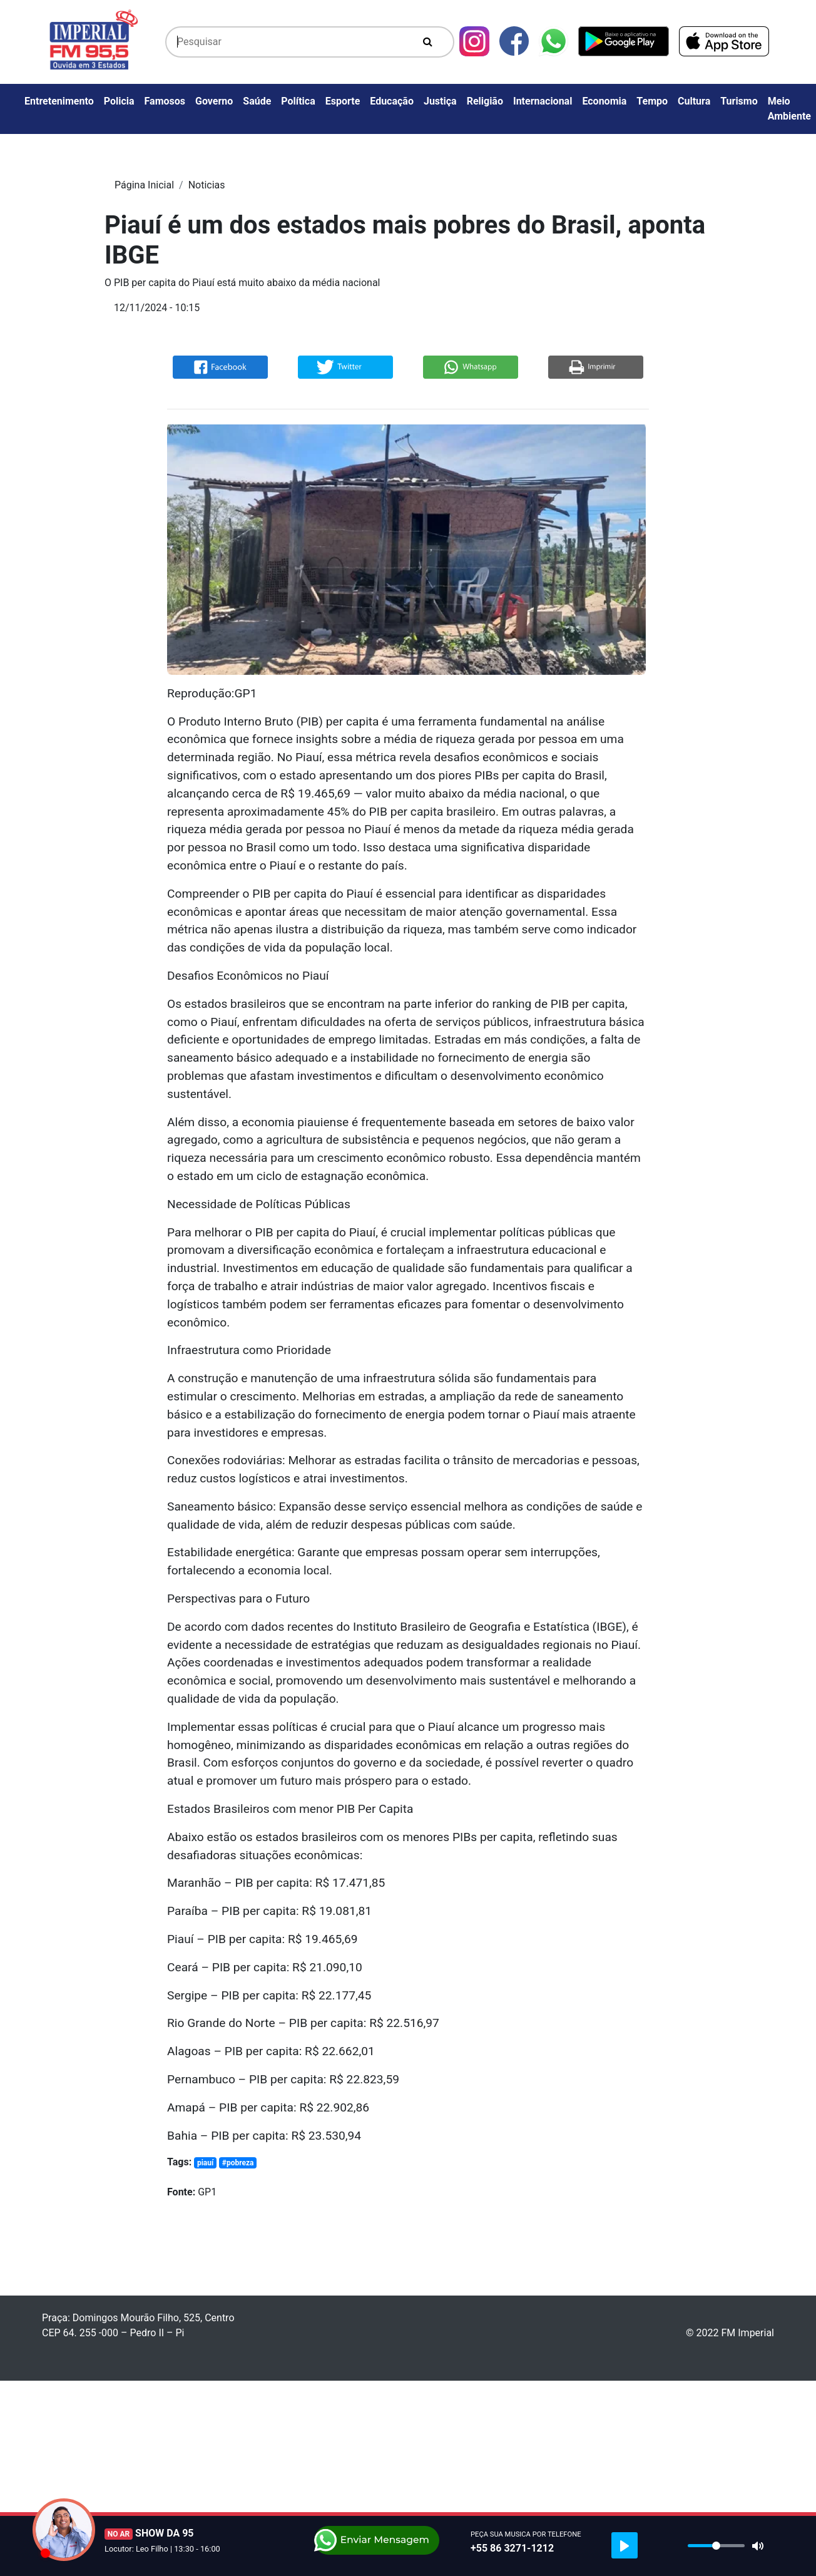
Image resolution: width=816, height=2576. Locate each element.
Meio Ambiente (789, 108)
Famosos (165, 101)
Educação (392, 101)
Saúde (257, 101)
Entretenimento (59, 101)
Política (298, 101)
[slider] (716, 2546)
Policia (119, 101)
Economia (604, 101)
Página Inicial (144, 185)
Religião (485, 101)
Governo (214, 101)
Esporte (342, 101)
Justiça (440, 101)
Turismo (739, 101)
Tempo (652, 101)
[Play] (624, 2545)
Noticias (206, 185)
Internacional (542, 101)
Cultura (694, 101)
